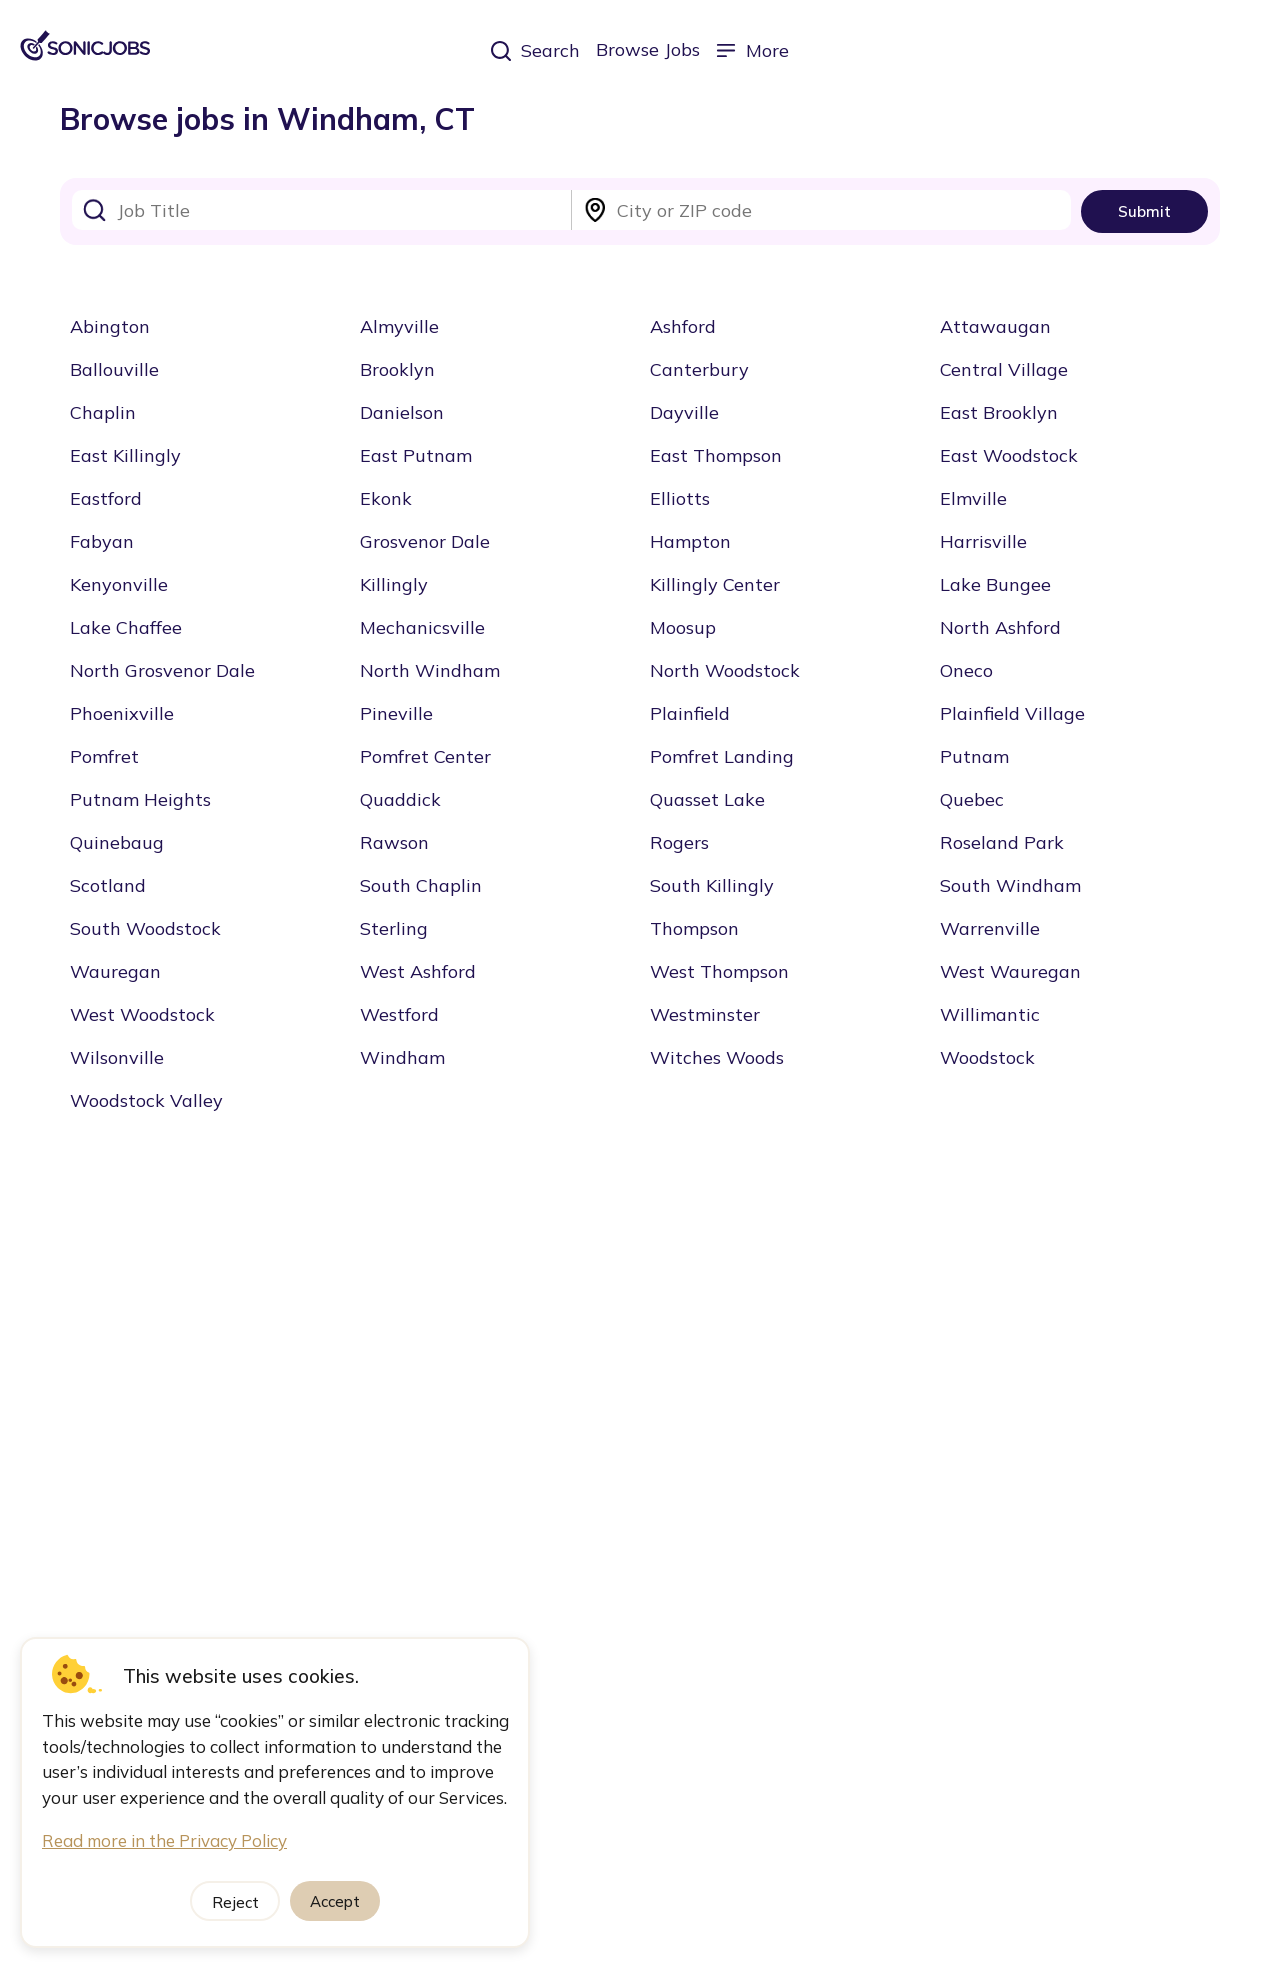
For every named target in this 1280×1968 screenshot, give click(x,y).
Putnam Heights (140, 799)
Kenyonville (119, 584)
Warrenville (990, 928)
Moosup (683, 627)
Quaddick (400, 799)
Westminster (705, 1014)
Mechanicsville (422, 627)
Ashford (683, 326)
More (752, 50)
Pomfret (104, 756)
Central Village (1004, 369)
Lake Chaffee (126, 627)
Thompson (694, 928)
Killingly (394, 584)
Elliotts (680, 498)
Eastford (106, 498)
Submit (1144, 211)
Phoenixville (122, 713)
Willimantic (990, 1014)
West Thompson (719, 971)
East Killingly (125, 455)
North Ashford (1000, 627)
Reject (235, 1902)
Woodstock (987, 1057)
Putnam (974, 756)
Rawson (394, 842)
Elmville (973, 498)
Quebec (972, 799)
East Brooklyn (999, 412)
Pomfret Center (425, 756)
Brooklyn (397, 369)
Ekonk (386, 498)
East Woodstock (1009, 455)
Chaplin (103, 412)
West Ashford (418, 971)
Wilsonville (117, 1057)
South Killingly (712, 885)
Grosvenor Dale (425, 541)
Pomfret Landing (722, 756)
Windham (402, 1057)
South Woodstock (145, 928)
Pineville (396, 713)
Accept (335, 1901)
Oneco (966, 670)
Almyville (399, 326)
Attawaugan (995, 326)
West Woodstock (142, 1014)
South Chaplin (421, 885)
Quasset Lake (707, 799)
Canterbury (699, 369)
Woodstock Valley (146, 1100)
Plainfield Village (1012, 713)
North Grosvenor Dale (162, 670)
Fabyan (102, 541)
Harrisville (983, 541)
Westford (399, 1014)
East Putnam (416, 455)
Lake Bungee (995, 584)
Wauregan (115, 971)
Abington (110, 326)
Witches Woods (717, 1057)
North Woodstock (725, 670)
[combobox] (322, 210)
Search (535, 50)
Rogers (679, 842)
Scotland (108, 885)
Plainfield (690, 713)
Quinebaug (117, 842)
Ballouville (114, 369)
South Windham (1010, 885)
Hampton (690, 541)
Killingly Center (715, 584)
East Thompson (716, 455)
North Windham (430, 670)
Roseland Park (1002, 842)
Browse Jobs (648, 49)
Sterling (394, 928)
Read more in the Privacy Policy (164, 1840)
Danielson (402, 412)
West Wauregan (1010, 971)
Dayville (684, 412)
